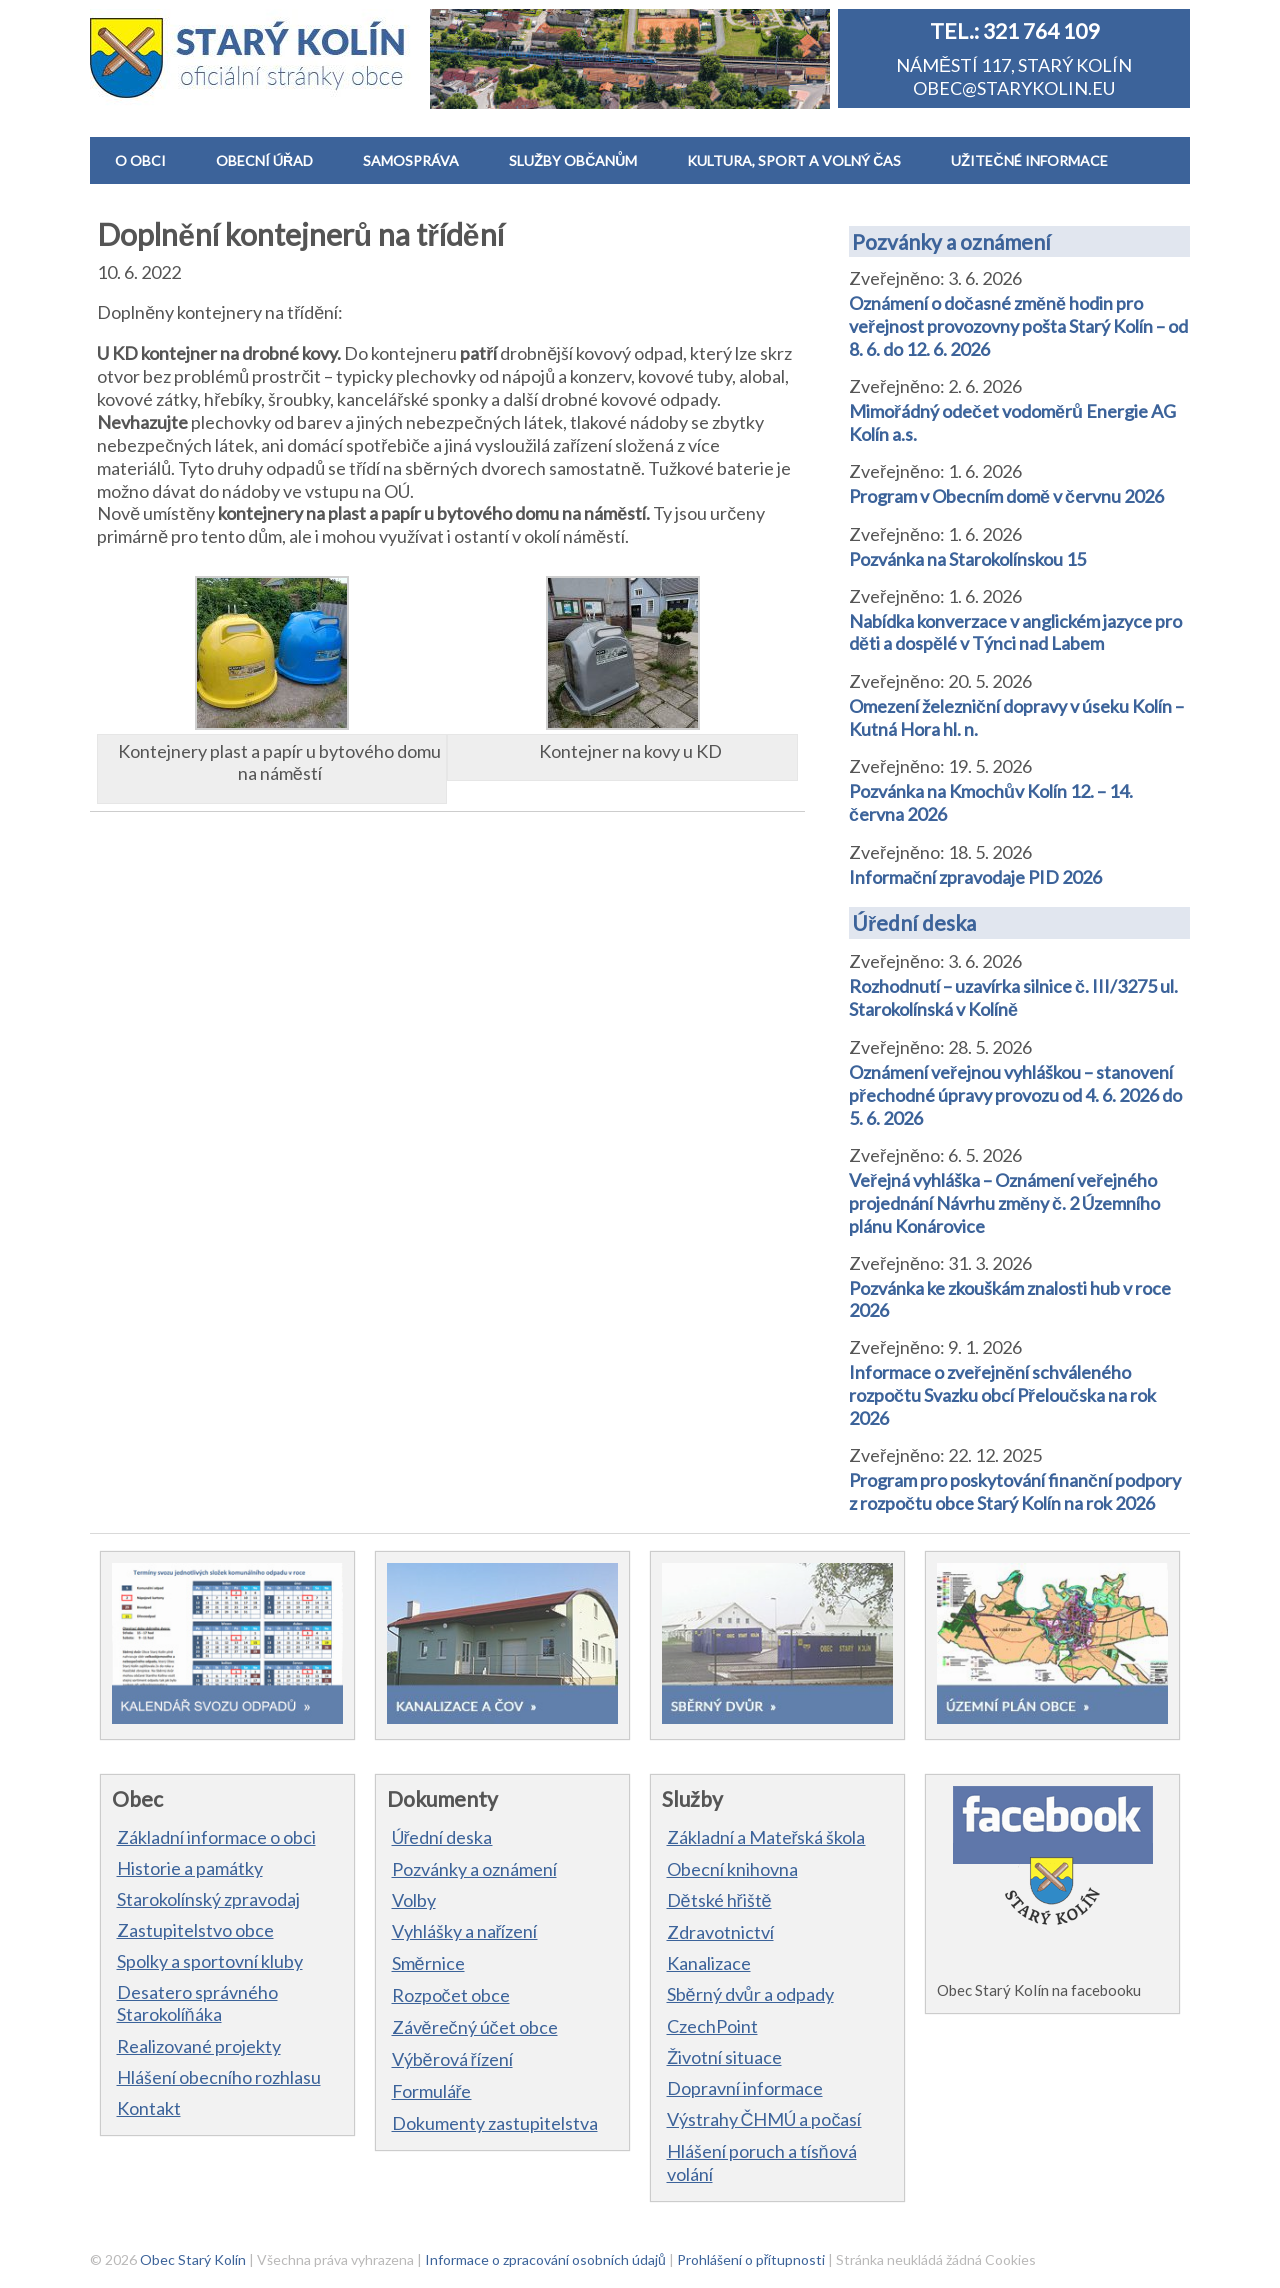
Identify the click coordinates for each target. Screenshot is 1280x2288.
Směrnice (428, 1963)
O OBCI (140, 160)
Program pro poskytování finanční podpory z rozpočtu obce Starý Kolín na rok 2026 (1015, 1491)
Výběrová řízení (452, 2059)
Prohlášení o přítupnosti (751, 2259)
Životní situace (724, 2057)
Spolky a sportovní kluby (210, 1961)
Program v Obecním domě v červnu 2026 (1006, 496)
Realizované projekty (199, 2046)
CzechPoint (712, 2026)
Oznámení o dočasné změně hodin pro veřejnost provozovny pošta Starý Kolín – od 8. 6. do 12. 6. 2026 (1018, 326)
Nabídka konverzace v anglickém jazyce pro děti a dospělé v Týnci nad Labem (1015, 632)
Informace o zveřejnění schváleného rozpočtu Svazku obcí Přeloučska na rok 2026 (1002, 1395)
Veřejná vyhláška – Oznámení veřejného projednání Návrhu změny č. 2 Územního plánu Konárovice (1004, 1203)
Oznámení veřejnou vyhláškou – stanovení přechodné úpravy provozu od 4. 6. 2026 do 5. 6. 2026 (1015, 1095)
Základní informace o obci (216, 1837)
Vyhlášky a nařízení (465, 1931)
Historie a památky (190, 1868)
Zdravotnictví (720, 1932)
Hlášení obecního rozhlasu (219, 2077)
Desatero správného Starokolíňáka (197, 2003)
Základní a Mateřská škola (766, 1837)
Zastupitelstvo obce (195, 1930)
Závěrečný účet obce (475, 2027)
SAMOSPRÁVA (411, 160)
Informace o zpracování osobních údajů (545, 2259)
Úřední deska (914, 922)
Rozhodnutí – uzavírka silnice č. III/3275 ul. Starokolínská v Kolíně (1013, 997)
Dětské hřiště (719, 1900)
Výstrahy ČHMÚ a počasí (764, 2119)
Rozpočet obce (451, 1995)
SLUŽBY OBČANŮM (573, 160)
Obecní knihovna (732, 1869)
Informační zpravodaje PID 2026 (975, 877)
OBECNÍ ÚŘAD (264, 160)
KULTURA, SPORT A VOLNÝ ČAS (794, 160)
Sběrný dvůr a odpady (750, 1994)
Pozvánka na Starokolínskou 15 (967, 559)
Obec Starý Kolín (193, 2259)
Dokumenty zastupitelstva (495, 2123)
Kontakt (149, 2108)
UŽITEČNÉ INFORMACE (1029, 160)
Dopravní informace (745, 2088)
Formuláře (432, 2091)
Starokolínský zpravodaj (208, 1899)
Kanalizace (709, 1963)
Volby (414, 1900)
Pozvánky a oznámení (951, 241)
